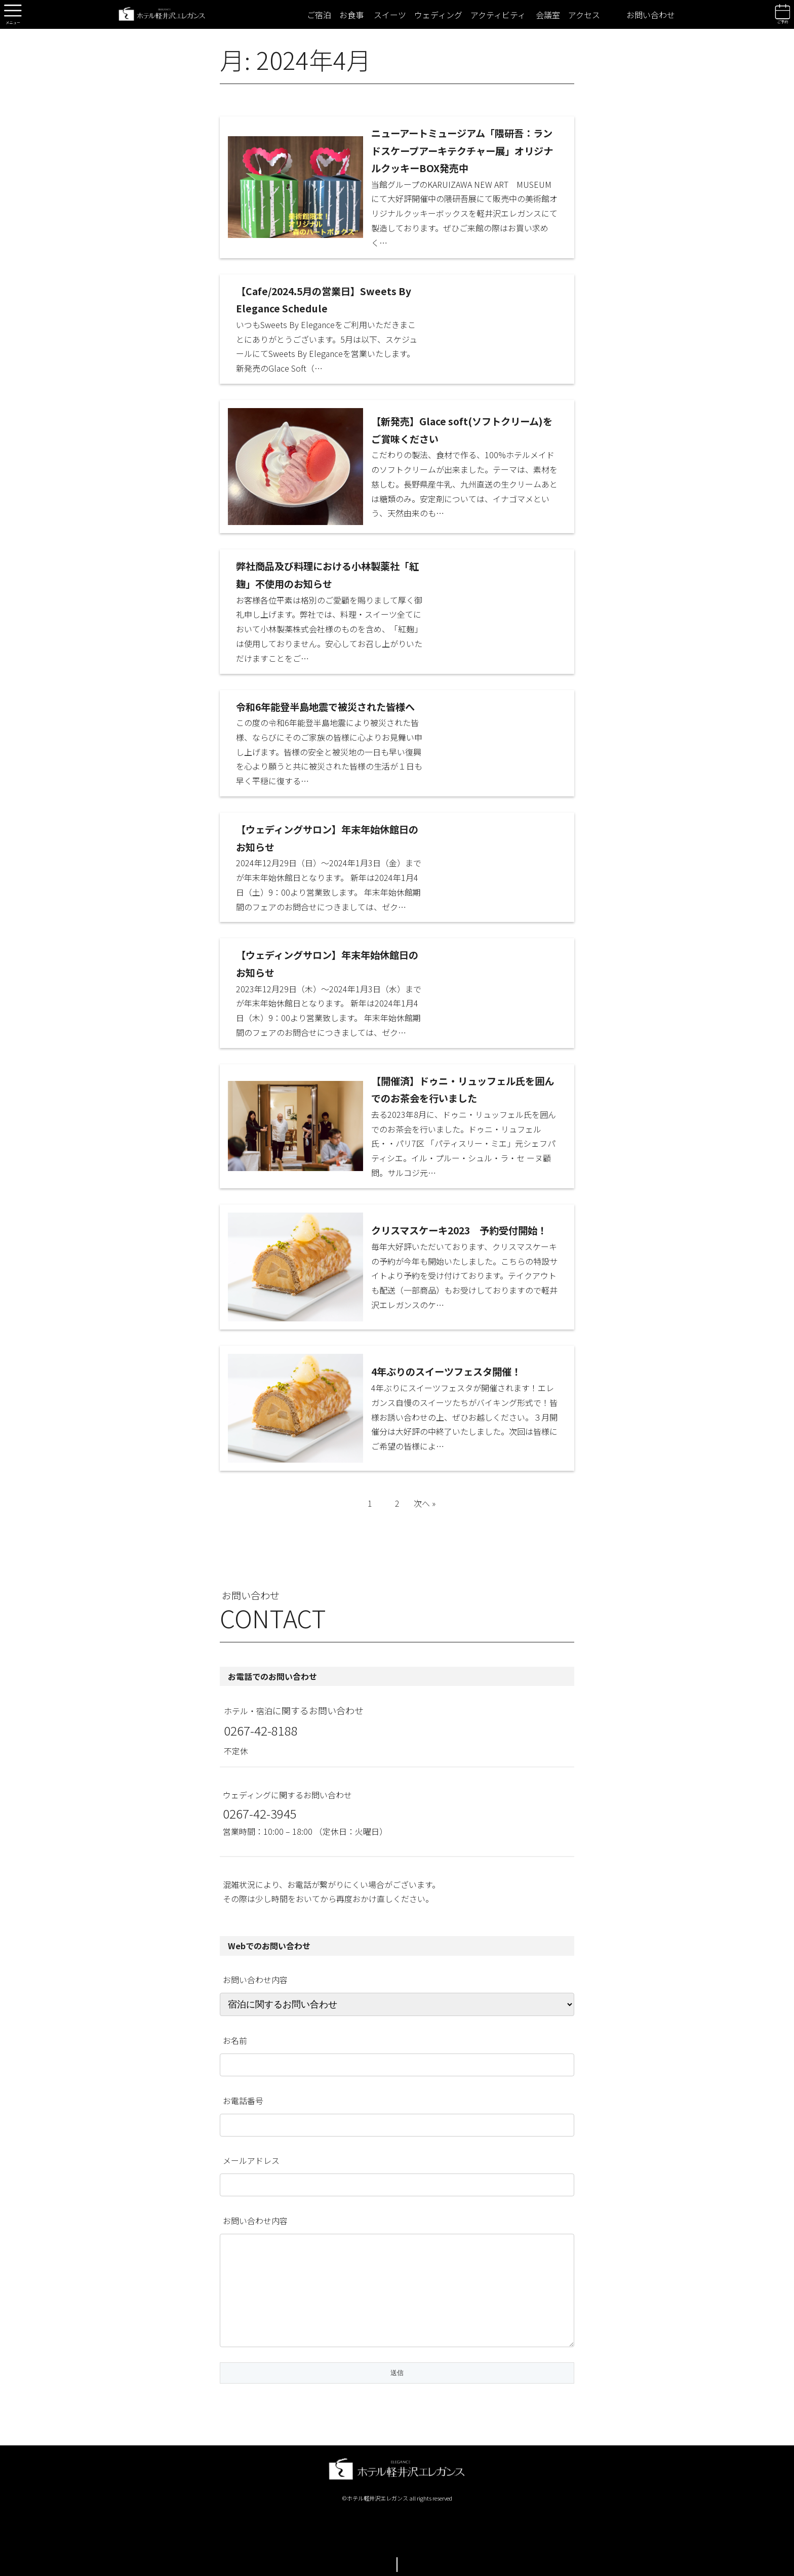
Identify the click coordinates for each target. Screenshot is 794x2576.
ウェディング (438, 15)
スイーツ (390, 15)
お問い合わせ (650, 15)
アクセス (584, 15)
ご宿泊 (319, 15)
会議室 (548, 15)
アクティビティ (498, 15)
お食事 (351, 15)
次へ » (424, 1503)
